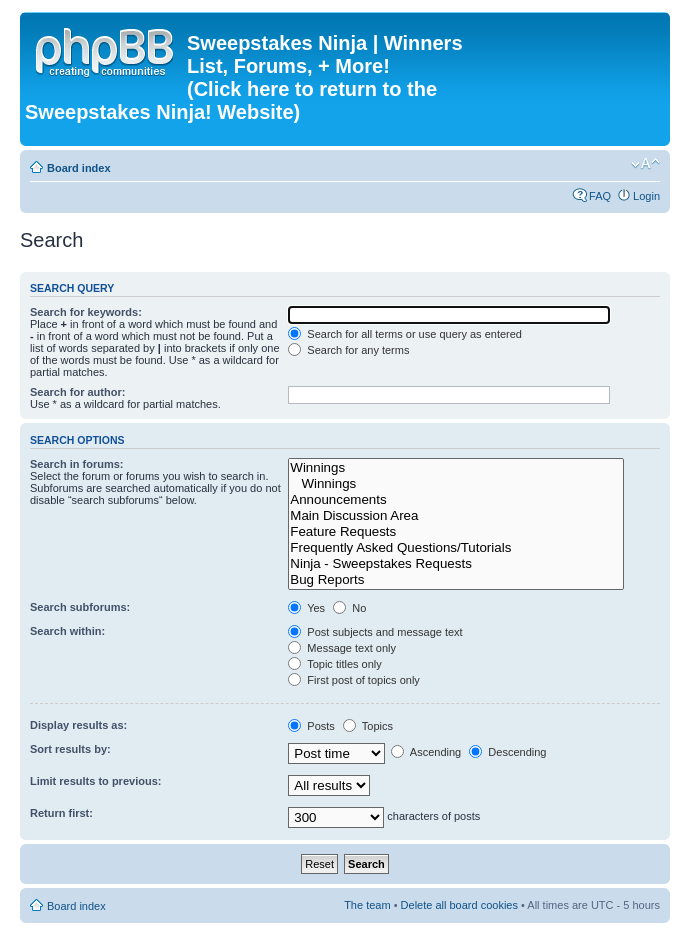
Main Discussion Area (456, 516)
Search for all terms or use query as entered (405, 334)
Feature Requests (456, 532)
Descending (507, 752)
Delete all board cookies (459, 905)
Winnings (456, 468)
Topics (368, 726)
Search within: (67, 631)
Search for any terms (348, 350)
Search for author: (77, 392)
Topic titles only (334, 664)
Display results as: (78, 725)
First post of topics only (354, 680)
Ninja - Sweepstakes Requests (456, 564)
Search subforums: (80, 607)
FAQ (600, 196)
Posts (311, 726)
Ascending (426, 752)
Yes (306, 608)
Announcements (456, 500)
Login (646, 196)
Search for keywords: (86, 312)
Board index (79, 168)
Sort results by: (70, 749)
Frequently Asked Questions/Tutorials (456, 548)
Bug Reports (456, 580)
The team (367, 905)
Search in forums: (77, 464)
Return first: (61, 813)
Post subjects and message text (375, 632)
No (349, 608)
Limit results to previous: (95, 781)
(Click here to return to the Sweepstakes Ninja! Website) (231, 100)
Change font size (645, 164)
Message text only (342, 648)
